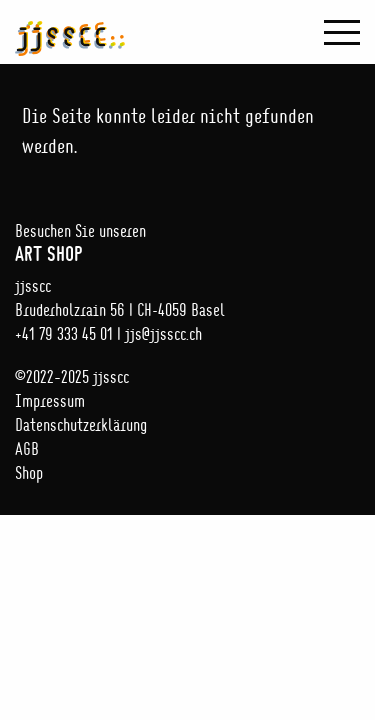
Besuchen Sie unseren (187, 242)
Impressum (50, 400)
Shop (29, 472)
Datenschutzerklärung (81, 424)
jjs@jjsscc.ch (163, 333)
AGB (27, 448)
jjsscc (70, 28)
